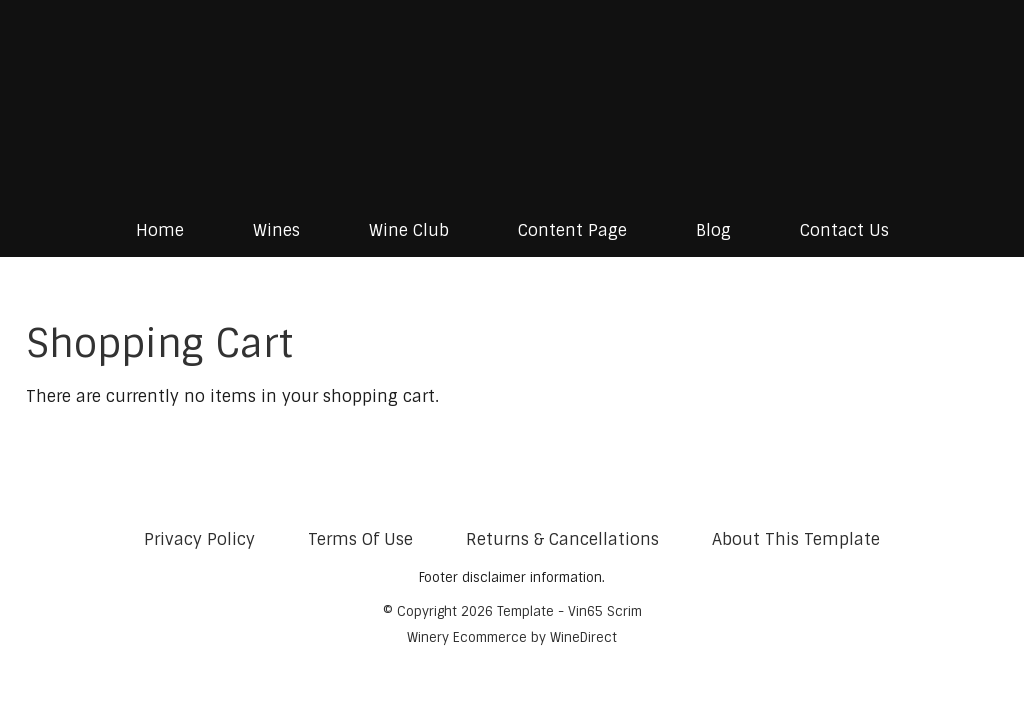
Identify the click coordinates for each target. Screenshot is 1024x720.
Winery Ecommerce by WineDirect (512, 637)
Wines (276, 230)
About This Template (796, 539)
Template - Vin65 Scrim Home (512, 102)
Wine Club (409, 230)
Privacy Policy (199, 539)
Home (160, 230)
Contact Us (844, 230)
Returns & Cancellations (562, 539)
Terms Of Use (360, 539)
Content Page (572, 230)
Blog (713, 230)
